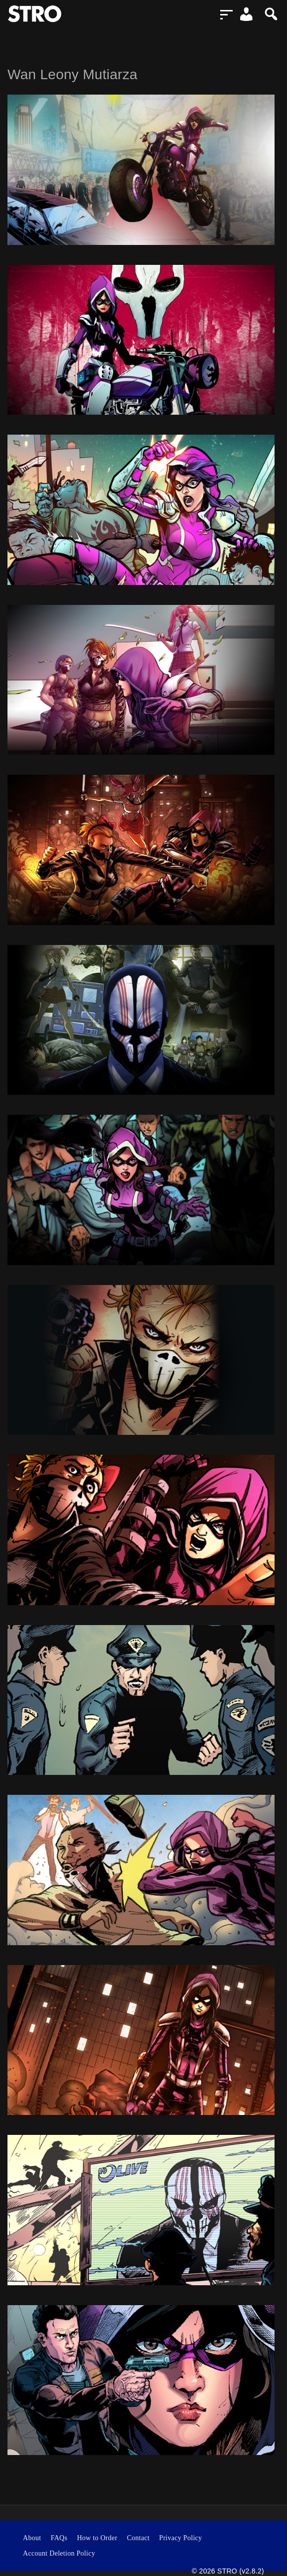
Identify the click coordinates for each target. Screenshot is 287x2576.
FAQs (59, 2538)
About (32, 2538)
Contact (138, 2538)
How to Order (97, 2538)
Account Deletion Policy (59, 2553)
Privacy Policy (180, 2538)
